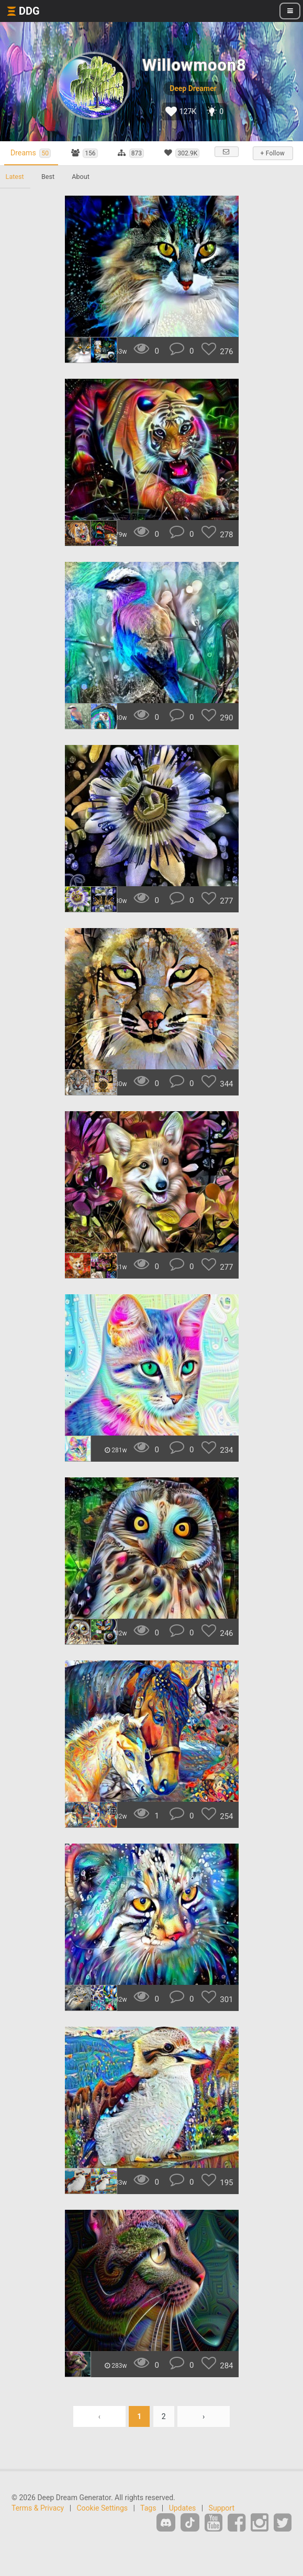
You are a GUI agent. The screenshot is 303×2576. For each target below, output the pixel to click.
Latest (15, 186)
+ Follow (272, 153)
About (84, 186)
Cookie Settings (102, 2517)
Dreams (32, 153)
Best (50, 186)
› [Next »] (204, 2426)
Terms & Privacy (38, 2517)
